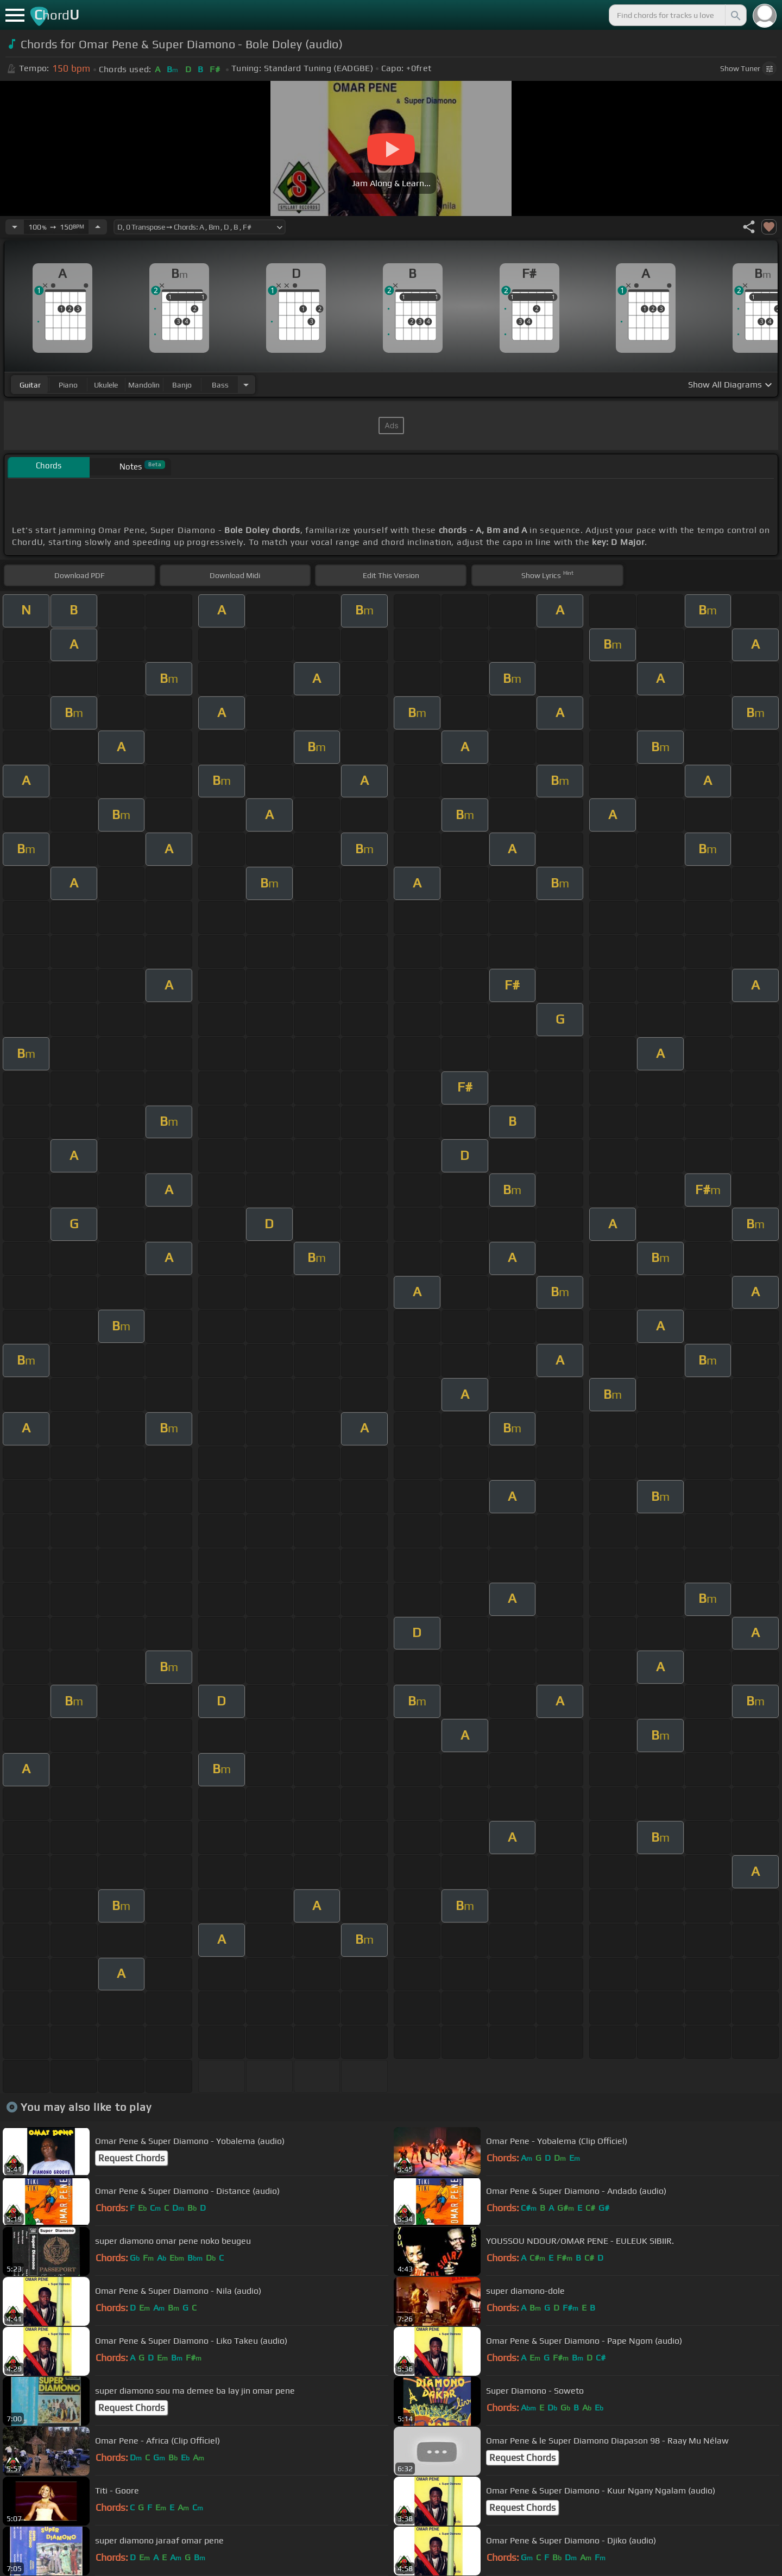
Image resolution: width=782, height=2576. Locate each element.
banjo (182, 384)
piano (68, 384)
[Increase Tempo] (98, 226)
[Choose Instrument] (246, 384)
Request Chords (131, 2158)
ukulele (106, 384)
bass (220, 384)
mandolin (144, 384)
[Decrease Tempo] (14, 226)
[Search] (735, 15)
